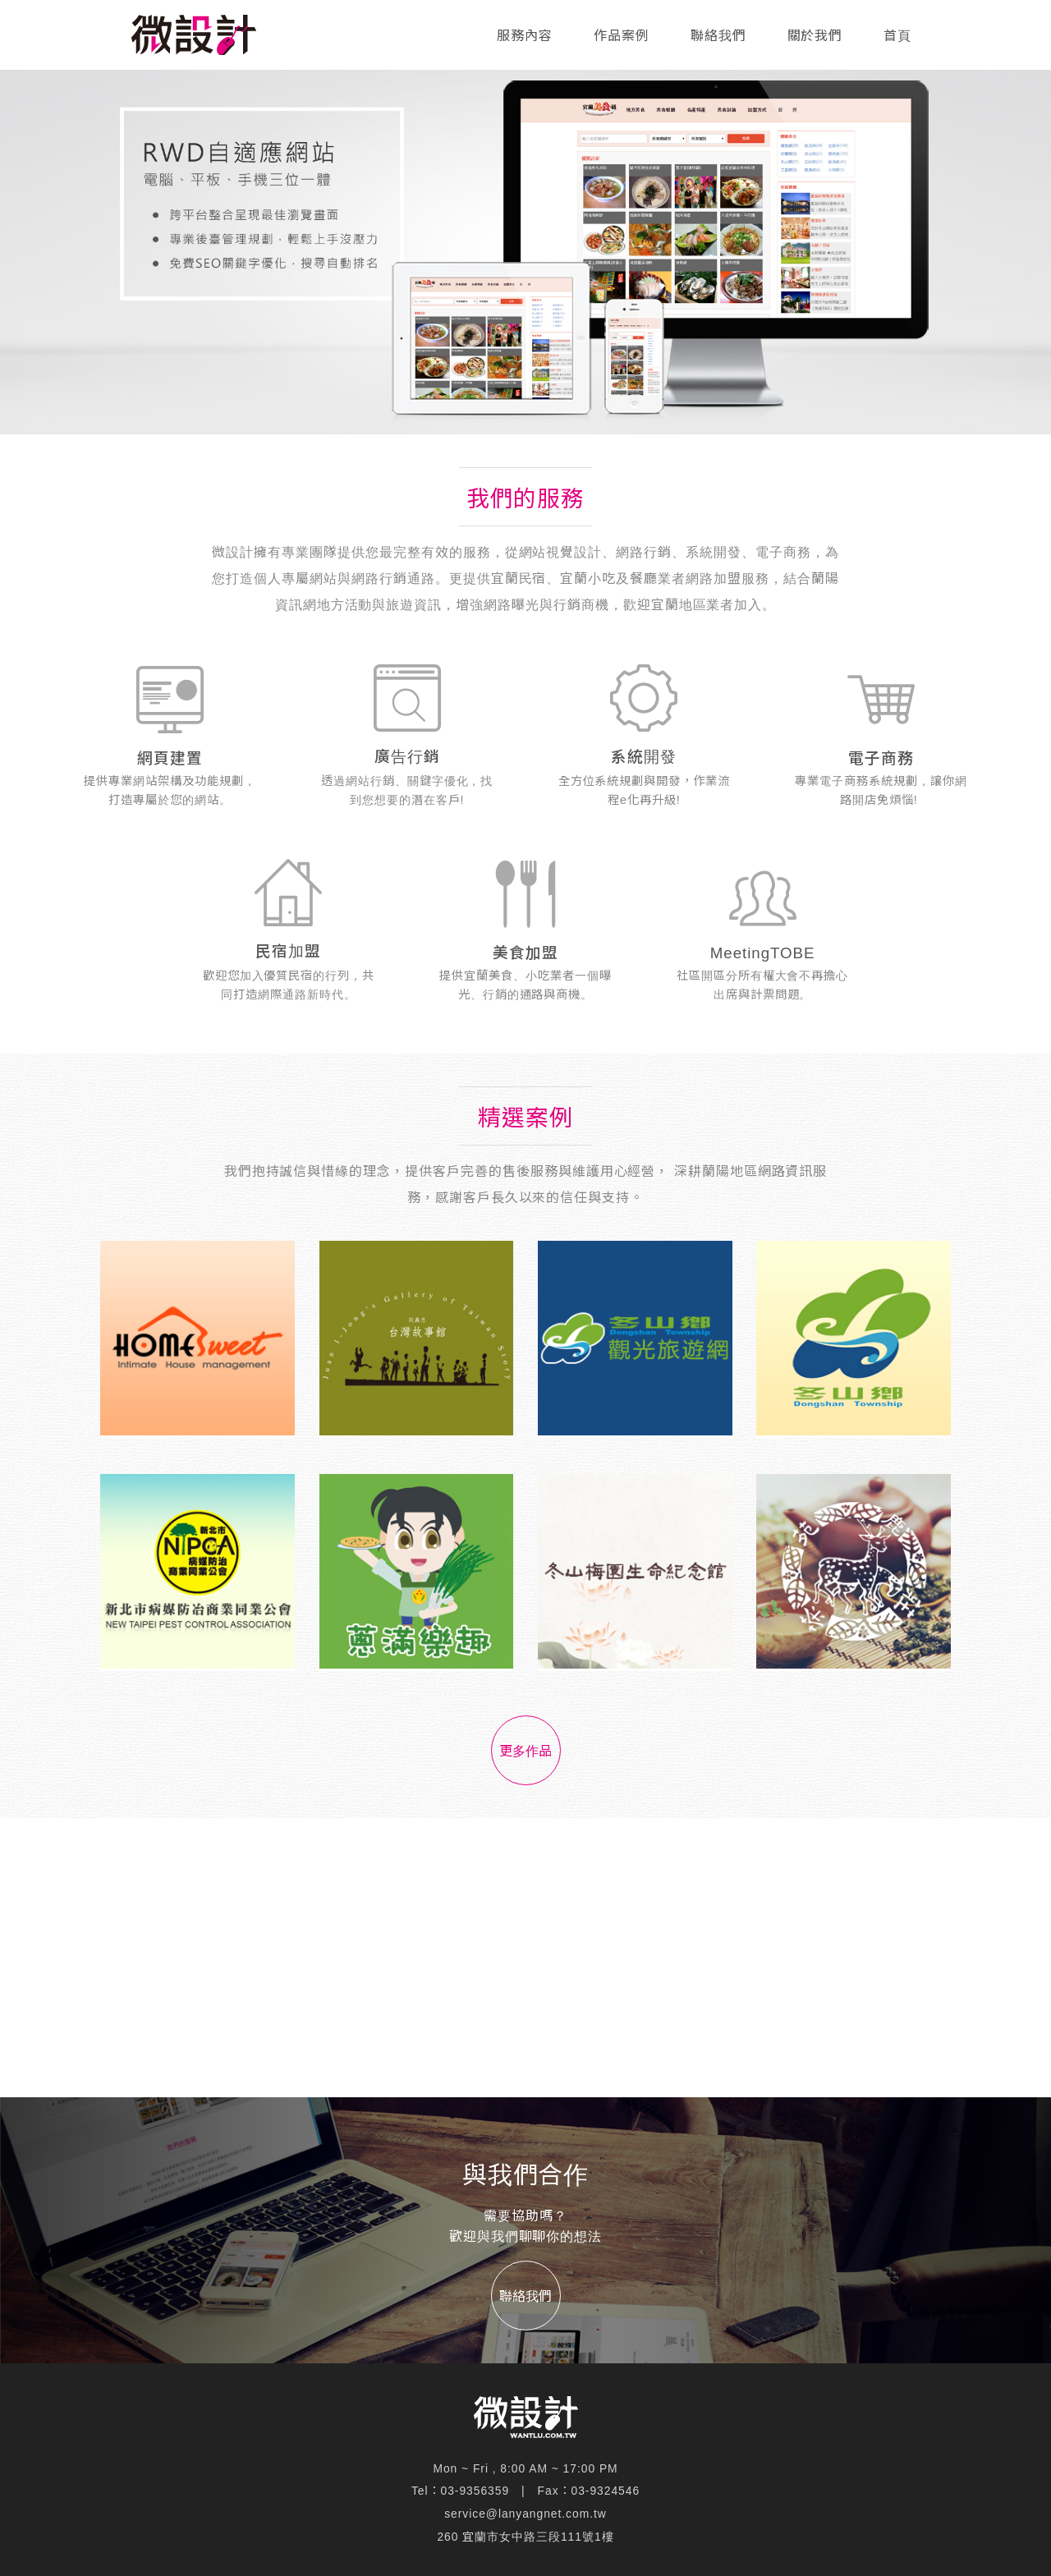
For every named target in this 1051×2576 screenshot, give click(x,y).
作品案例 (621, 36)
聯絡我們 (718, 36)
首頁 (897, 36)
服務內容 (525, 36)
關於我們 (815, 36)
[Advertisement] (525, 1958)
